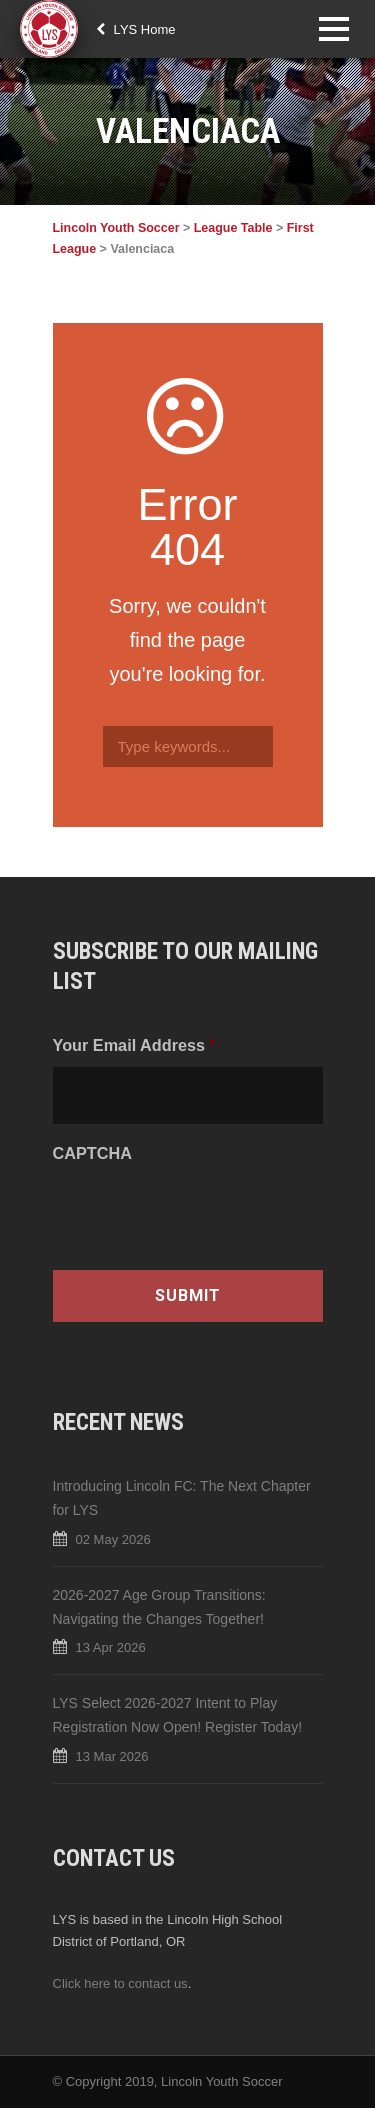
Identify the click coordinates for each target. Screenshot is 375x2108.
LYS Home (136, 29)
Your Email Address (134, 1045)
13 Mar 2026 (112, 1756)
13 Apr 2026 (111, 1647)
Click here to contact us (120, 1983)
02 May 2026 (113, 1539)
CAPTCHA (92, 1153)
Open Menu (333, 28)
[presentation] (205, 1215)
